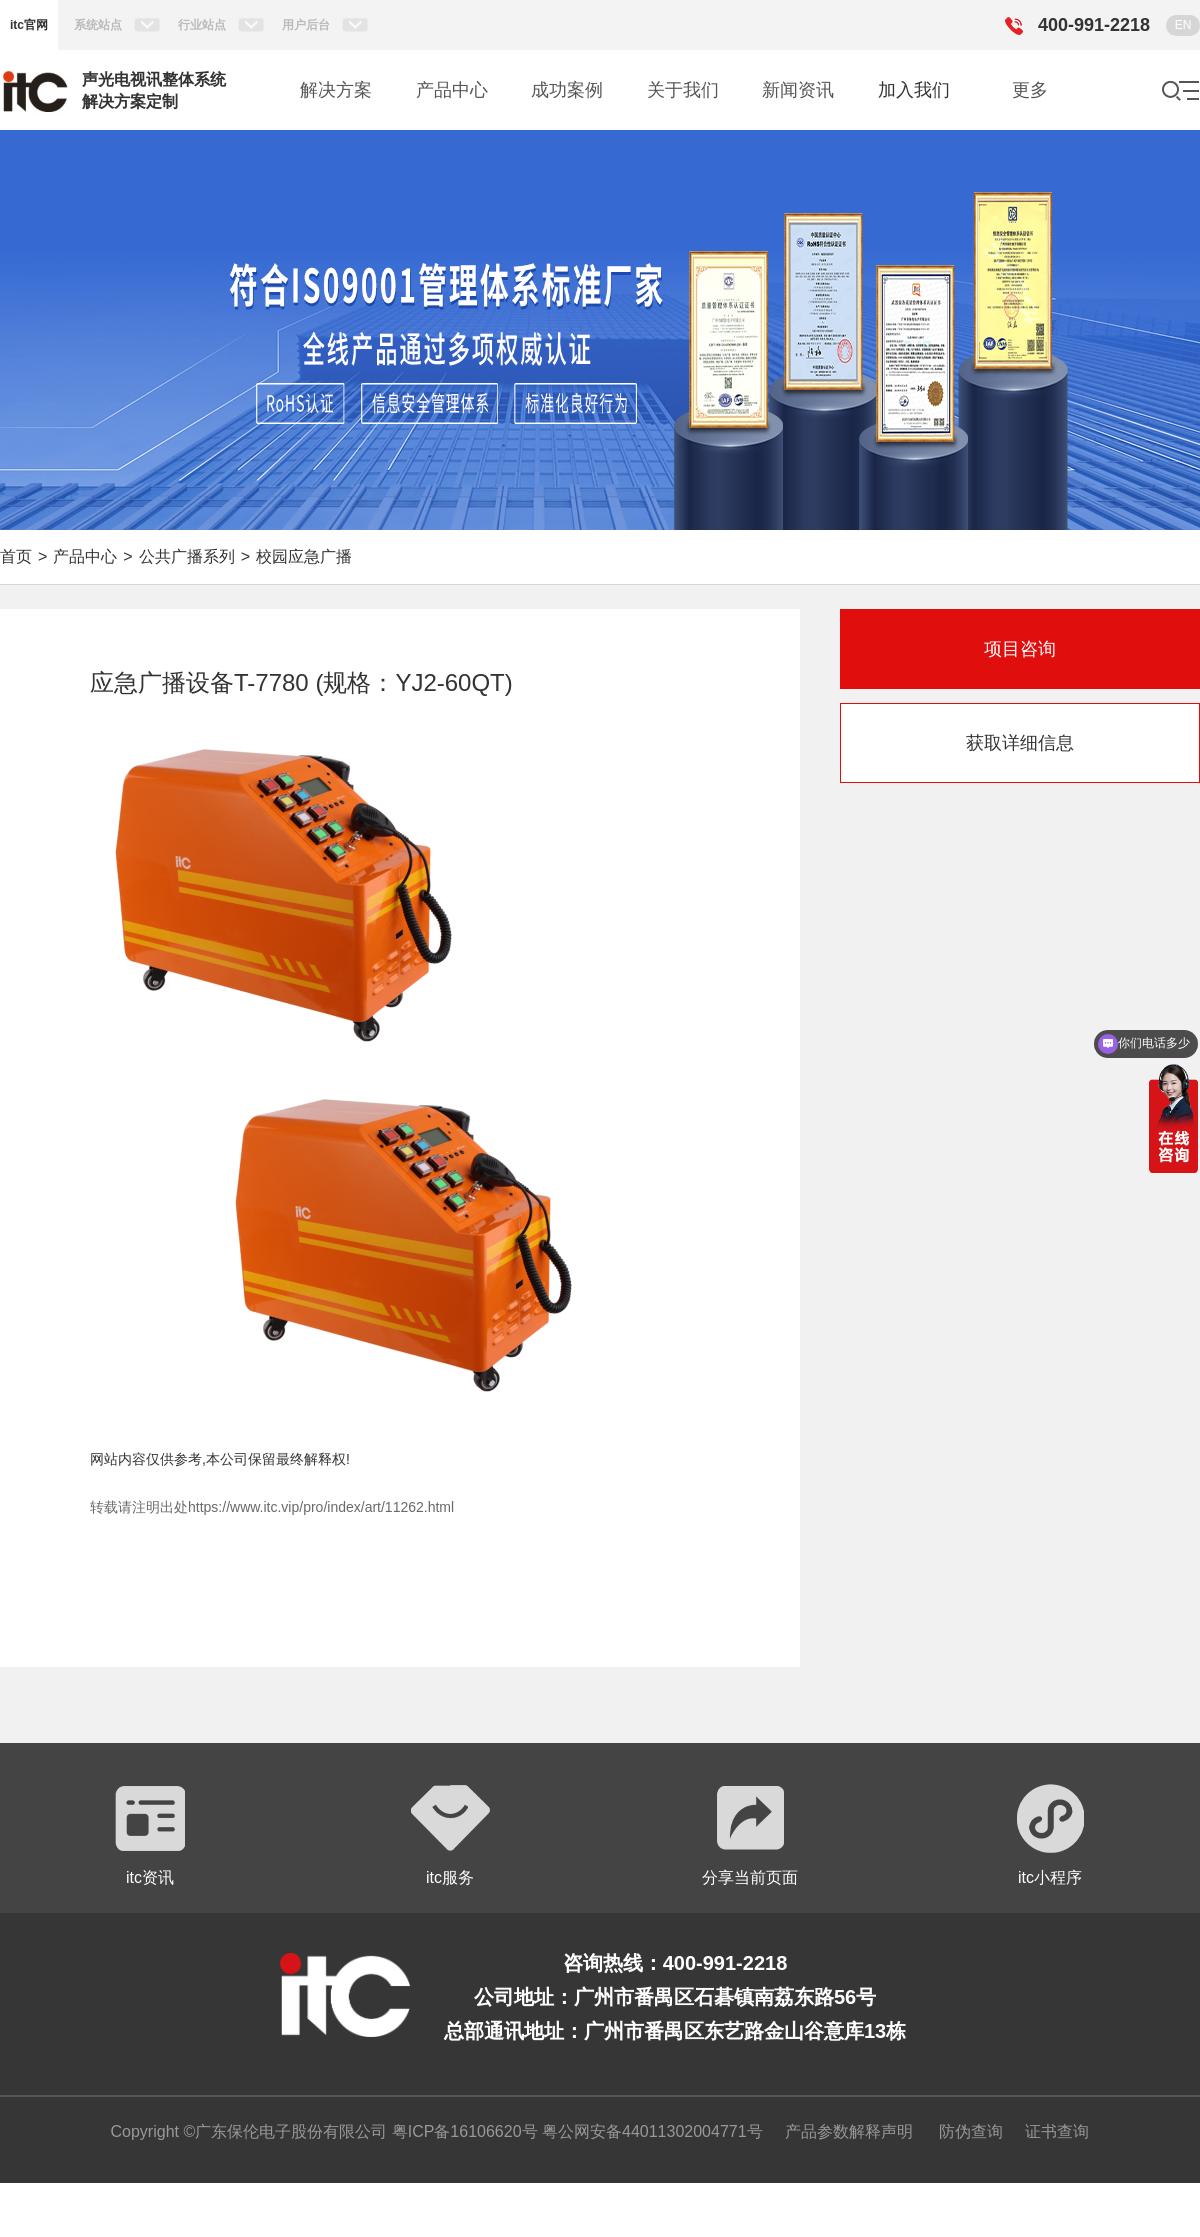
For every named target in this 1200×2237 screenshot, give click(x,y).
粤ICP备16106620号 (462, 2131)
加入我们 (914, 90)
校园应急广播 (304, 556)
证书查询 (1057, 2131)
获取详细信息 (1020, 743)
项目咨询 (1020, 649)
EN (1183, 25)
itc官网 (29, 25)
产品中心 (85, 556)
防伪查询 (971, 2131)
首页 (16, 556)
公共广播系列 (187, 556)
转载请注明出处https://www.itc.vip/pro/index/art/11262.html (272, 1507)
